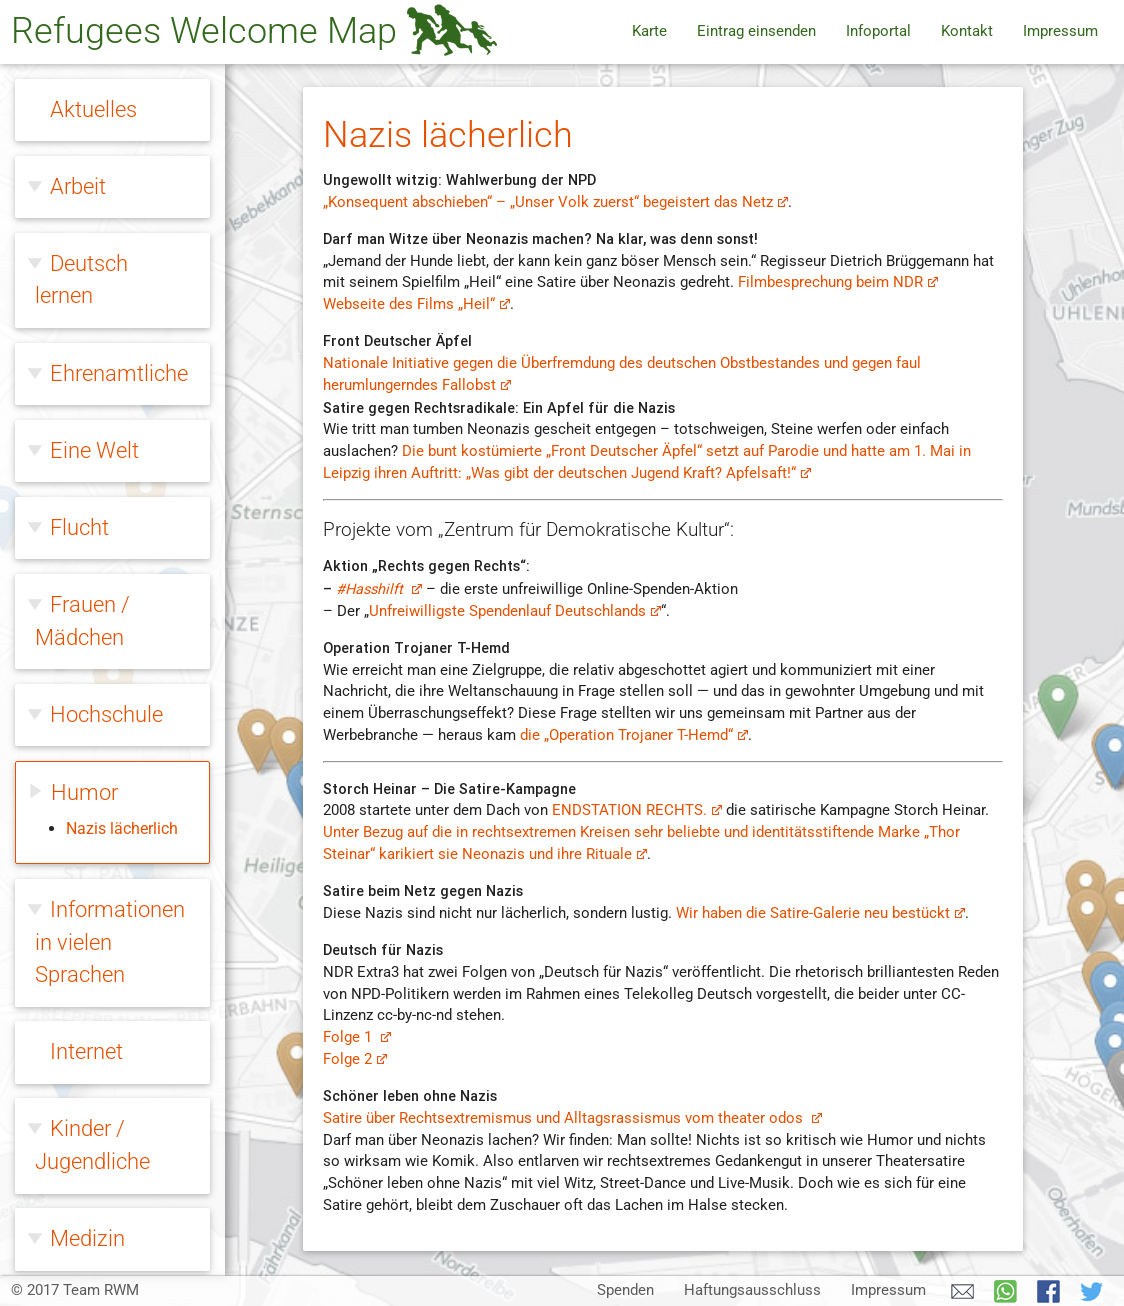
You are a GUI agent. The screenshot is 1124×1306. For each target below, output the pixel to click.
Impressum (1060, 31)
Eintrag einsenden (756, 31)
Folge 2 (354, 1059)
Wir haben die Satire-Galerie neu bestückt (820, 913)
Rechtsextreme (122, 998)
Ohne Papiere (113, 843)
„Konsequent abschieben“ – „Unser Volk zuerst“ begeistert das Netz (555, 202)
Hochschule (106, 165)
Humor (84, 243)
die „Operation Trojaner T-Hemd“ (633, 735)
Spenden (625, 1290)
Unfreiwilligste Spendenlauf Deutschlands (514, 611)
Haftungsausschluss (752, 1290)
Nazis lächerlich (122, 279)
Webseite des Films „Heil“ (416, 304)
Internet (86, 502)
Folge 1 (356, 1037)
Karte (649, 31)
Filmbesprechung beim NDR (837, 282)
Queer (78, 921)
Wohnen (89, 1152)
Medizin (87, 689)
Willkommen (110, 1075)
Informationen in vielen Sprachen (110, 393)
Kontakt (967, 31)
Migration (95, 766)
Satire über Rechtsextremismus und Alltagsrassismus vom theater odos (572, 1118)
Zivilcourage (108, 1229)
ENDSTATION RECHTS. (636, 810)
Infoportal (878, 31)
